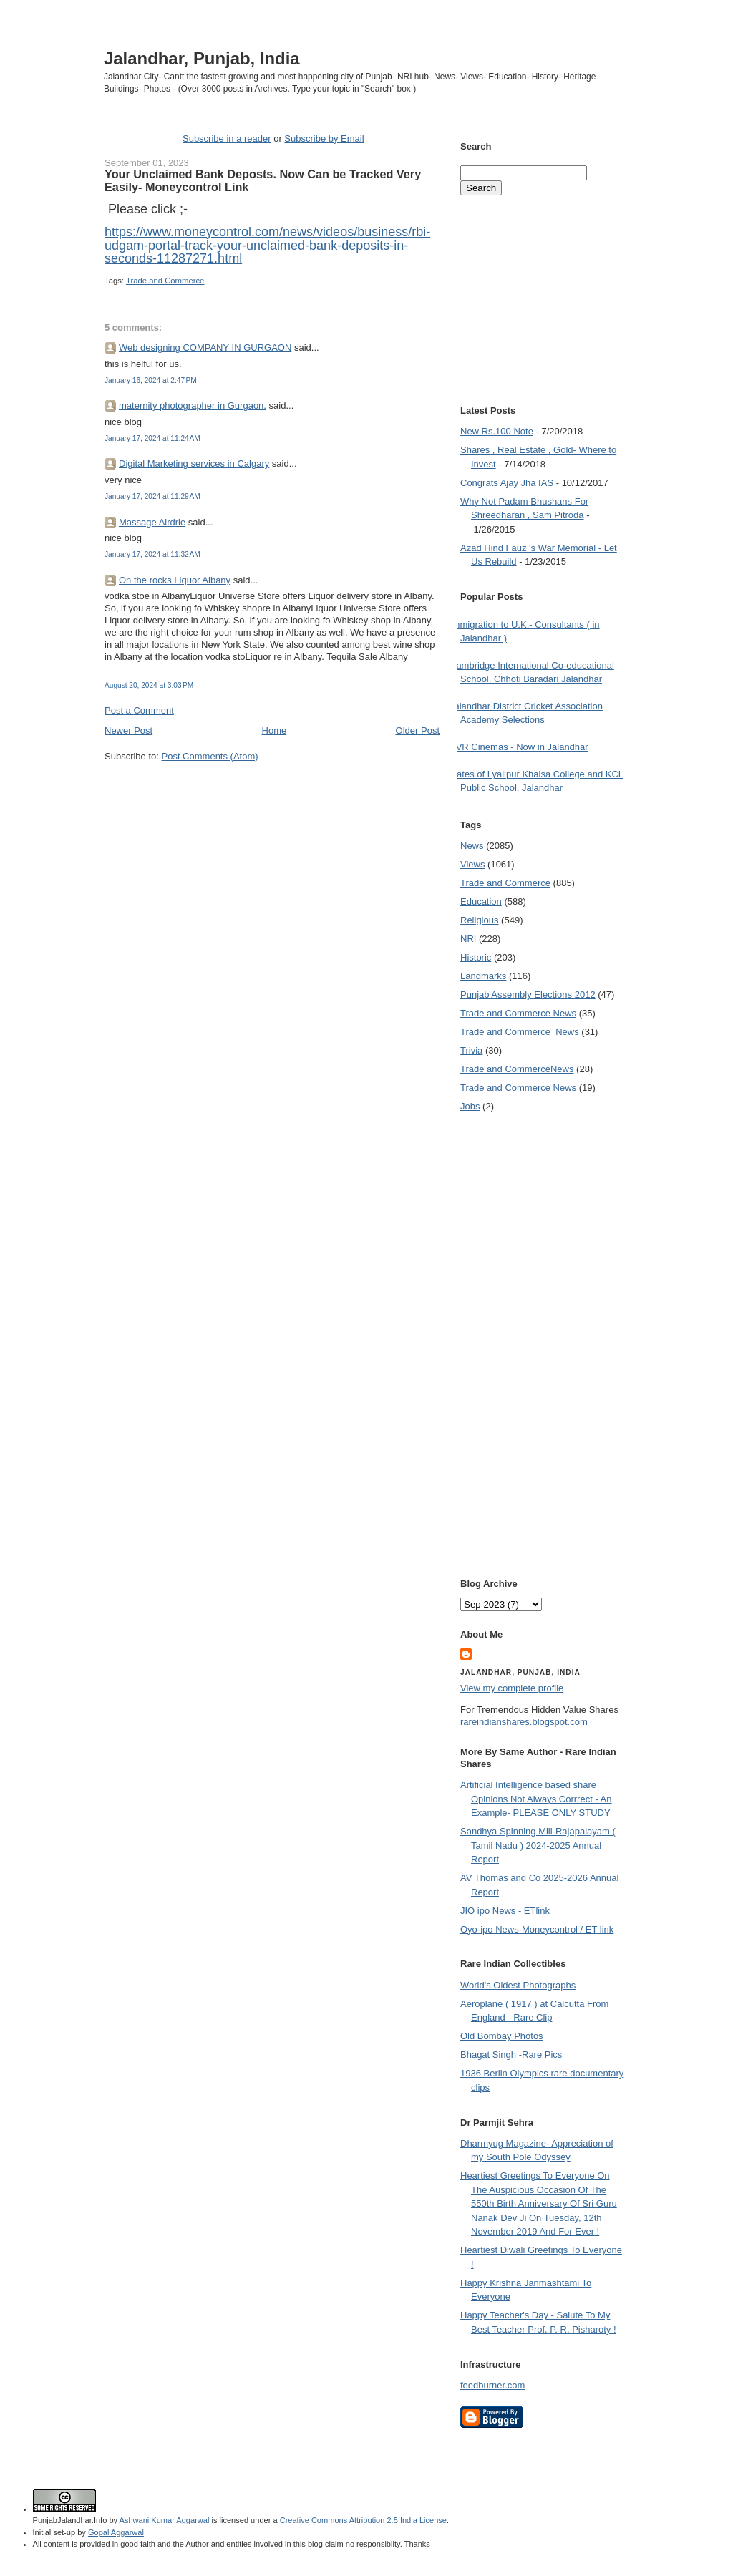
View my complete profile (511, 1688)
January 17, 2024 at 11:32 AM (152, 554)
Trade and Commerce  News (519, 1031)
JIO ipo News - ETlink (505, 1910)
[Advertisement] (272, 790)
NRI (468, 938)
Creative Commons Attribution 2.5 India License (363, 2520)
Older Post (418, 730)
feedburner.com (492, 2385)
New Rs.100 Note (496, 431)
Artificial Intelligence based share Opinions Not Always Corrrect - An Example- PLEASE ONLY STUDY (536, 1798)
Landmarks (483, 976)
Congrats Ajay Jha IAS (506, 482)
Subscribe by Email (324, 138)
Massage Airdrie (152, 522)
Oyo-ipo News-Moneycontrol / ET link (536, 1929)
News (472, 845)
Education (481, 901)
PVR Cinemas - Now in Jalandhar (519, 747)
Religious (479, 920)
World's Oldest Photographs (518, 1985)
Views (472, 864)
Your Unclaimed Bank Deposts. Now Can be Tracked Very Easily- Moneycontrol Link (263, 180)
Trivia (471, 1050)
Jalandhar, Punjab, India (202, 58)
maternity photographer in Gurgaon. (192, 405)
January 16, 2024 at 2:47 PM (151, 380)
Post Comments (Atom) (210, 756)
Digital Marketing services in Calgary (194, 463)
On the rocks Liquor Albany (174, 580)
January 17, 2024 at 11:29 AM (152, 496)
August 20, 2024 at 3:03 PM (149, 685)
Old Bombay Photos (501, 2036)
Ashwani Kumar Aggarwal (165, 2520)
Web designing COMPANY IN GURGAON (205, 347)
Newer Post (128, 730)
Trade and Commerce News (516, 1069)
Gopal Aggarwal (116, 2532)
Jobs (470, 1106)
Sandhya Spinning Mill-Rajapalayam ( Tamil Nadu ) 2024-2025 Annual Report (538, 1845)
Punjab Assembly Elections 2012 (528, 994)
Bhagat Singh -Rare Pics (511, 2054)
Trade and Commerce (165, 280)
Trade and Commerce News (518, 1013)
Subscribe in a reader (227, 138)
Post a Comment (139, 710)
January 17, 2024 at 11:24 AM (152, 438)
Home (274, 730)
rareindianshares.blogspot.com (524, 1721)
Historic (475, 957)
